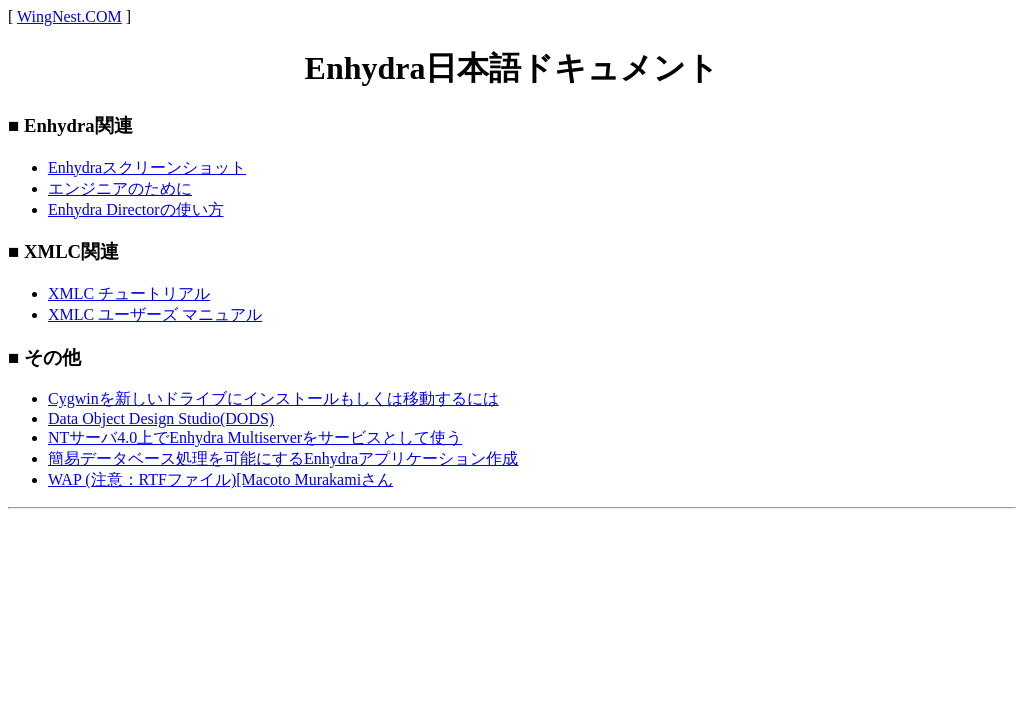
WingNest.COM (69, 16)
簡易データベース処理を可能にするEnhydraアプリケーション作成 (283, 458)
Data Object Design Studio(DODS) (161, 418)
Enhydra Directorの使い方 (136, 209)
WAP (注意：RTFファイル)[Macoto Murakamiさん (220, 479)
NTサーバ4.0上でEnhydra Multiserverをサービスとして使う (255, 437)
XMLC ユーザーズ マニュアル (155, 314)
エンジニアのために (120, 188)
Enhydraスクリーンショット (147, 167)
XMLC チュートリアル (129, 293)
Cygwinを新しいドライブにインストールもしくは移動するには (273, 398)
